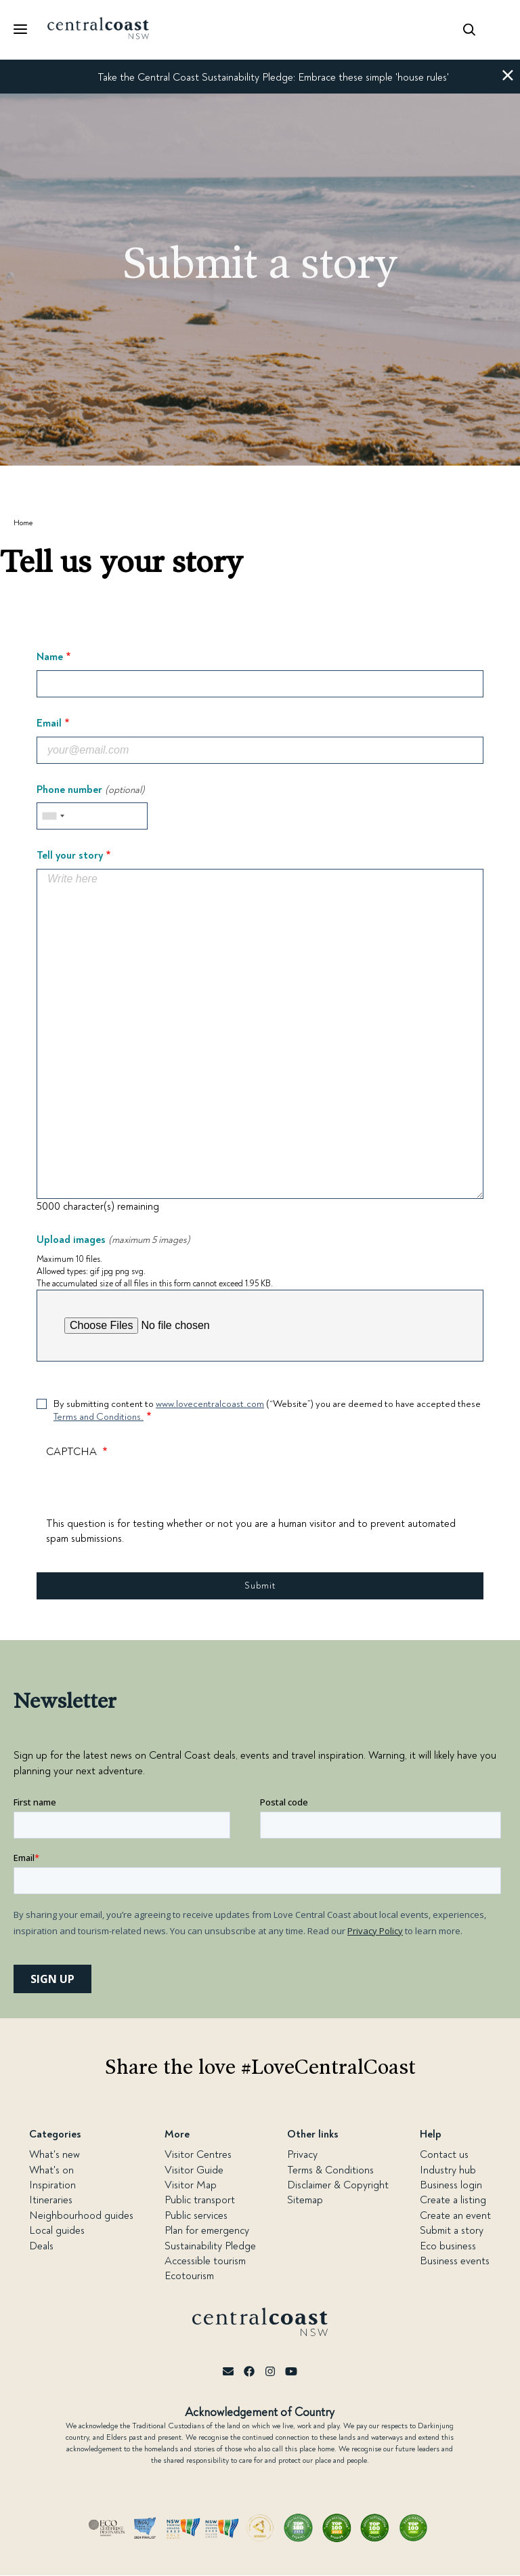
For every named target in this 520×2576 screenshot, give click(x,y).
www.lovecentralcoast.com (210, 1403)
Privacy (302, 2154)
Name (50, 657)
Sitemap (305, 2200)
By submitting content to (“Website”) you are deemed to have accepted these (267, 1410)
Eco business (448, 2246)
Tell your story (70, 856)
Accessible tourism (205, 2261)
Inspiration (52, 2185)
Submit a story (451, 2230)
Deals (41, 2246)
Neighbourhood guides (81, 2215)
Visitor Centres (198, 2154)
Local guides (57, 2230)
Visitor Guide (194, 2170)
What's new (54, 2154)
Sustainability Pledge (210, 2246)
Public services (196, 2215)
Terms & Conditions (330, 2170)
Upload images (113, 1240)
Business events (455, 2261)
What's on (51, 2170)
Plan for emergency (207, 2230)
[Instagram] (270, 2372)
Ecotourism (189, 2276)
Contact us (444, 2154)
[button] (507, 76)
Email (49, 724)
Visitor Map (191, 2185)
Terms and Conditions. (98, 1416)
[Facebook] (249, 2372)
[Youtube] (291, 2372)
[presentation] (149, 1489)
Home (23, 523)
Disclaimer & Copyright (338, 2185)
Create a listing (453, 2200)
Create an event (455, 2215)
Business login (451, 2185)
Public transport (200, 2200)
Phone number (91, 790)
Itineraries (50, 2200)
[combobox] (52, 816)
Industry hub (448, 2170)
